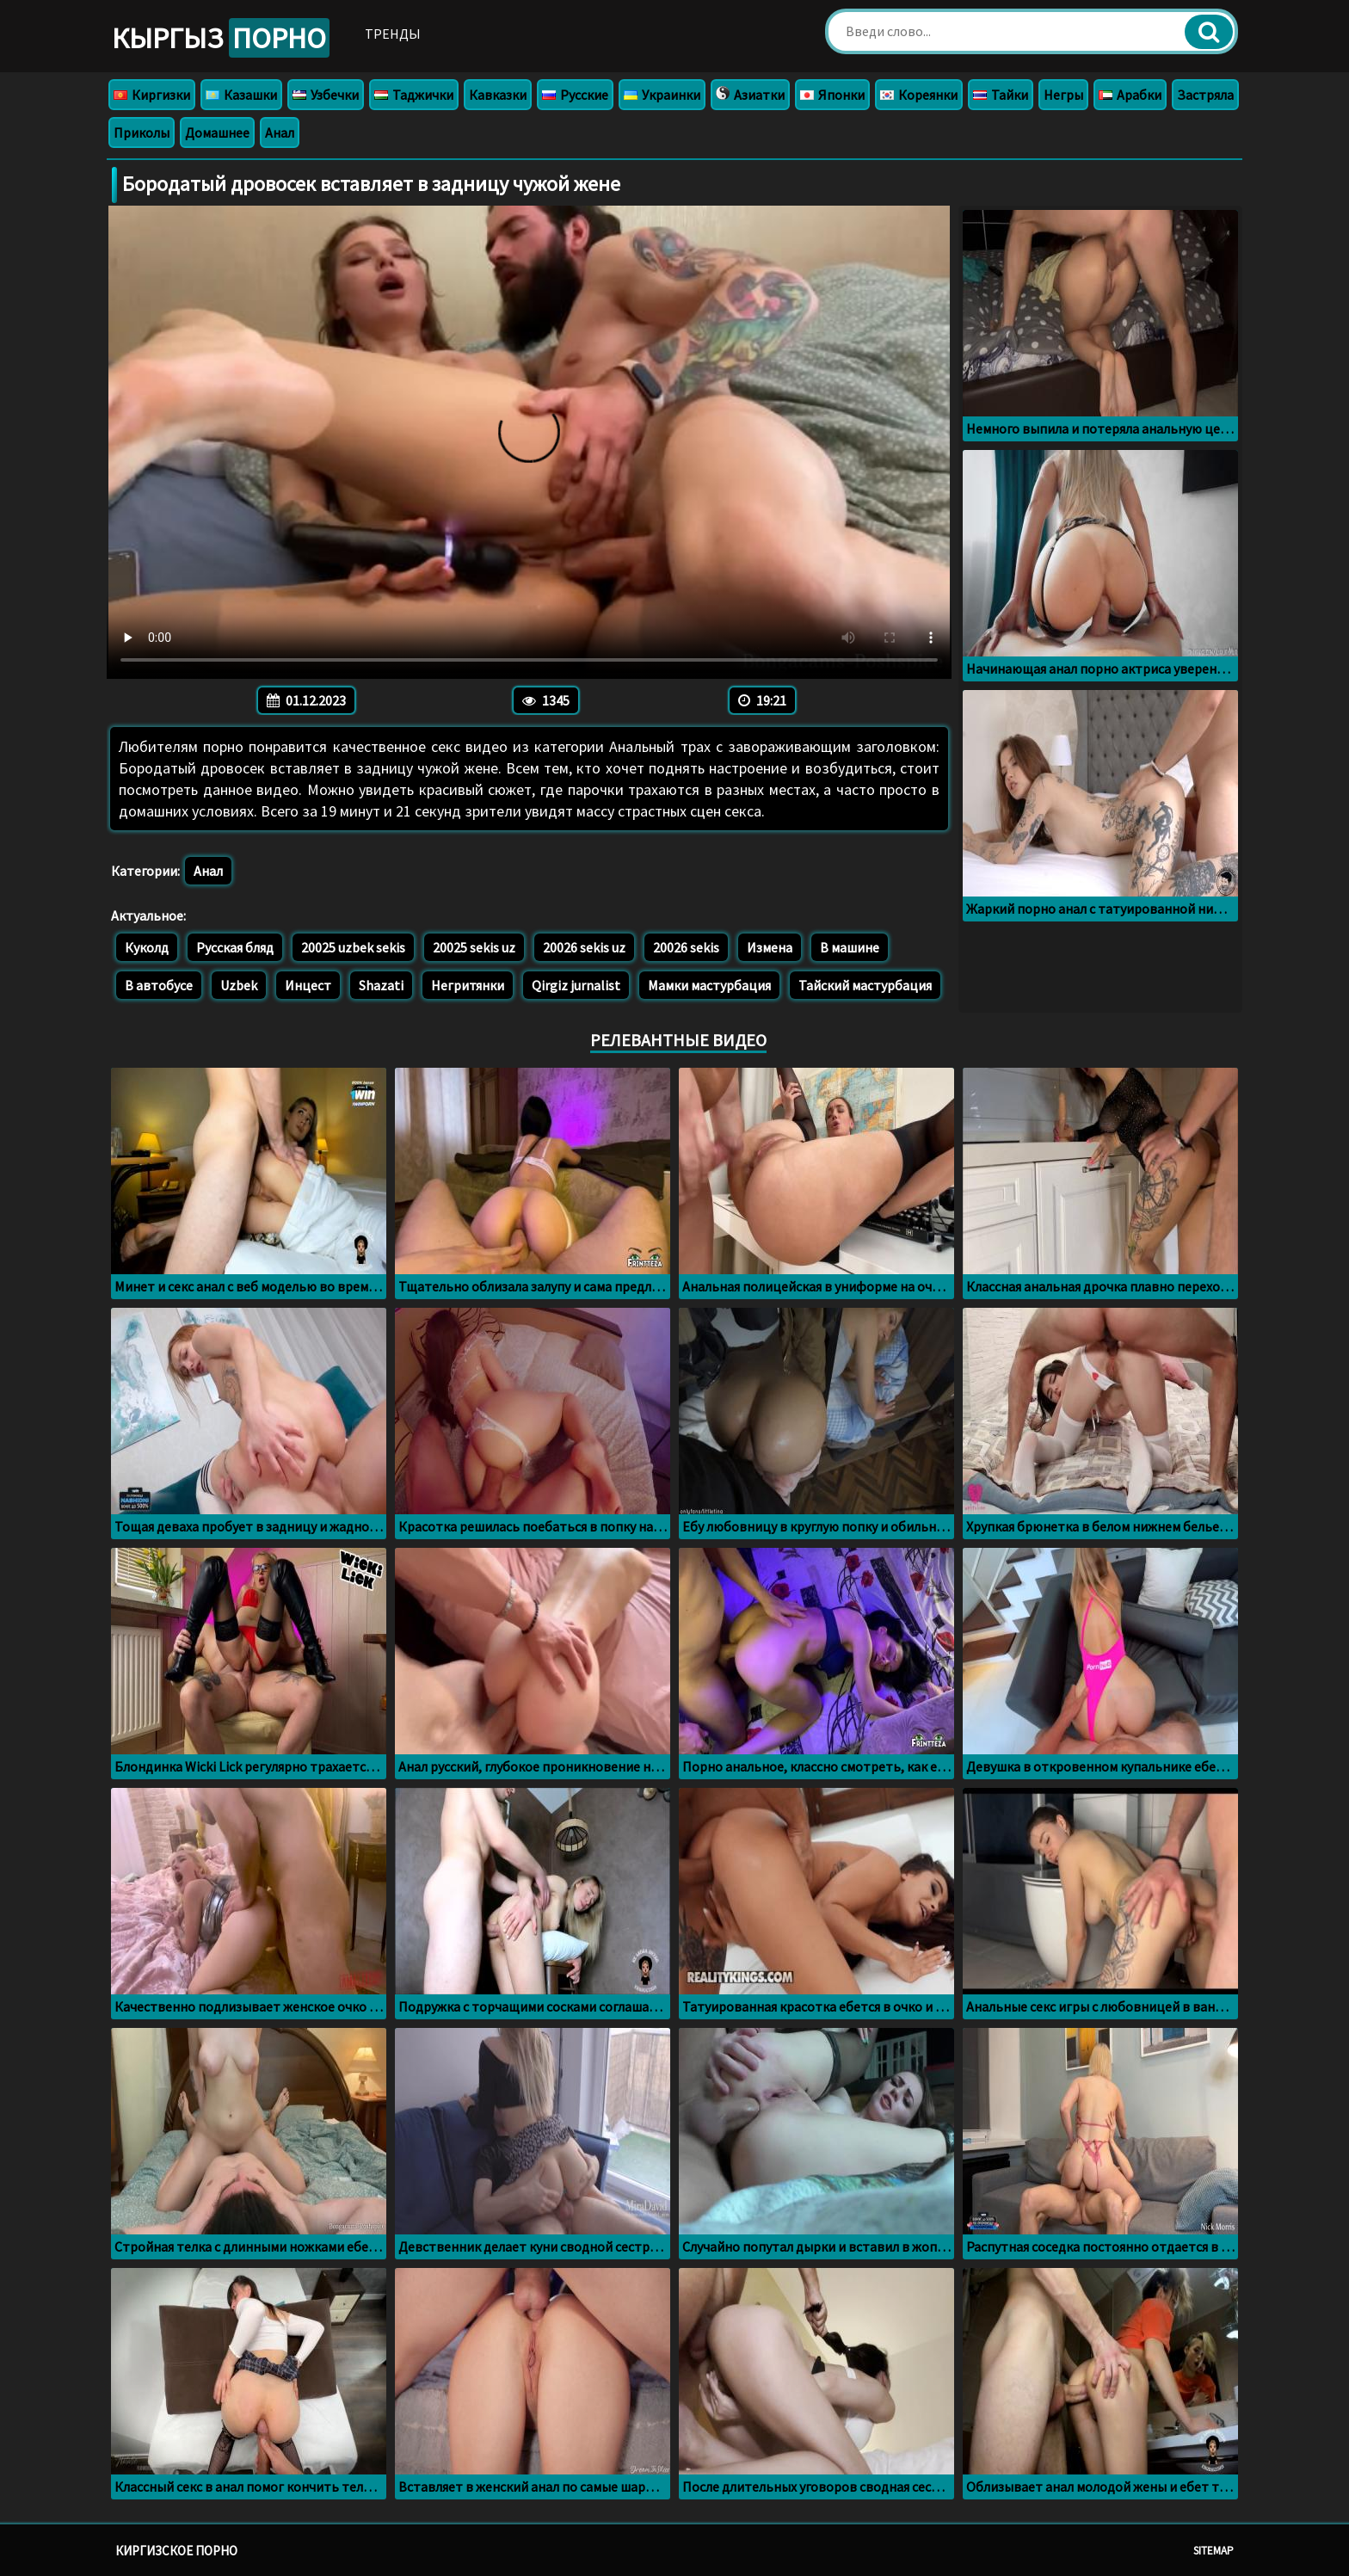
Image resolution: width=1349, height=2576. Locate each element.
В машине (849, 947)
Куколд (147, 947)
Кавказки (498, 94)
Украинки (662, 94)
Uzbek (238, 985)
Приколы (141, 132)
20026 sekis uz (584, 947)
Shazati (381, 985)
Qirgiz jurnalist (576, 985)
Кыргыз (221, 38)
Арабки (1130, 94)
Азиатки (750, 94)
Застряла (1205, 94)
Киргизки (152, 94)
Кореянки (919, 94)
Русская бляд (235, 947)
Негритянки (467, 985)
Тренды (393, 33)
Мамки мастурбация (709, 985)
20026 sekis (686, 947)
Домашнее (217, 132)
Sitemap (1213, 2550)
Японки (832, 94)
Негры (1063, 94)
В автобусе (159, 985)
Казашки (241, 94)
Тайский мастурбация (865, 985)
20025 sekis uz (474, 947)
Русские (575, 94)
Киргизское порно (176, 2550)
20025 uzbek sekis (353, 947)
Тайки (1000, 94)
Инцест (308, 985)
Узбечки (326, 94)
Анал (279, 132)
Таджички (413, 94)
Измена (769, 947)
